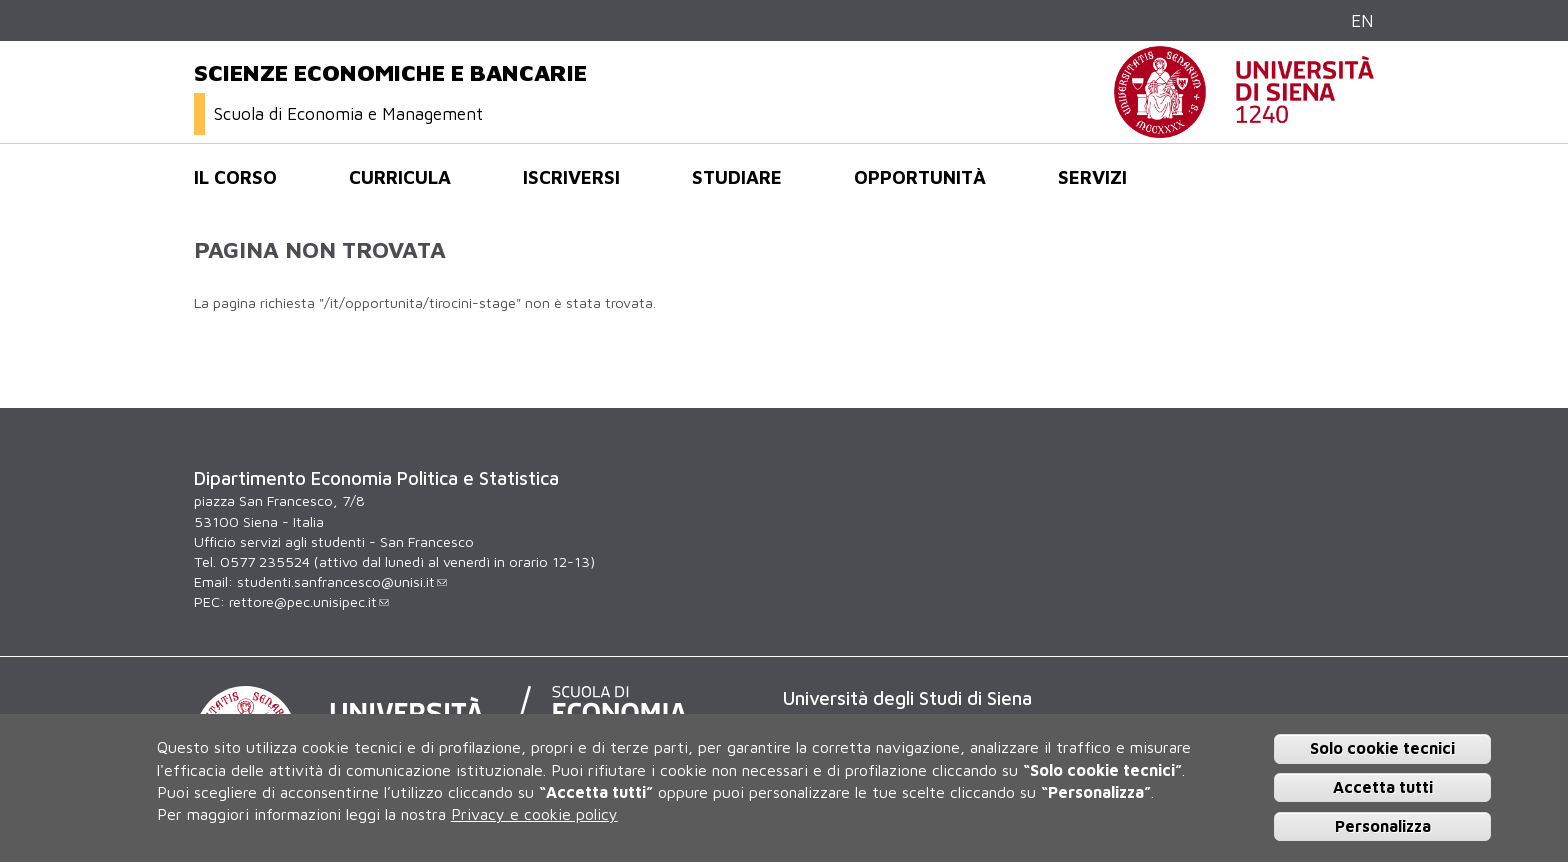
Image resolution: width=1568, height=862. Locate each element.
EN (1362, 20)
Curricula (400, 177)
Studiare (737, 177)
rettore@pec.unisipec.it (309, 601)
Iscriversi (571, 177)
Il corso (235, 177)
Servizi (1092, 177)
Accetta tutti (1383, 787)
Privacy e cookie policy (534, 814)
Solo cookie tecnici (1382, 748)
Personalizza (1383, 826)
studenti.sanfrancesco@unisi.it (342, 581)
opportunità (920, 177)
